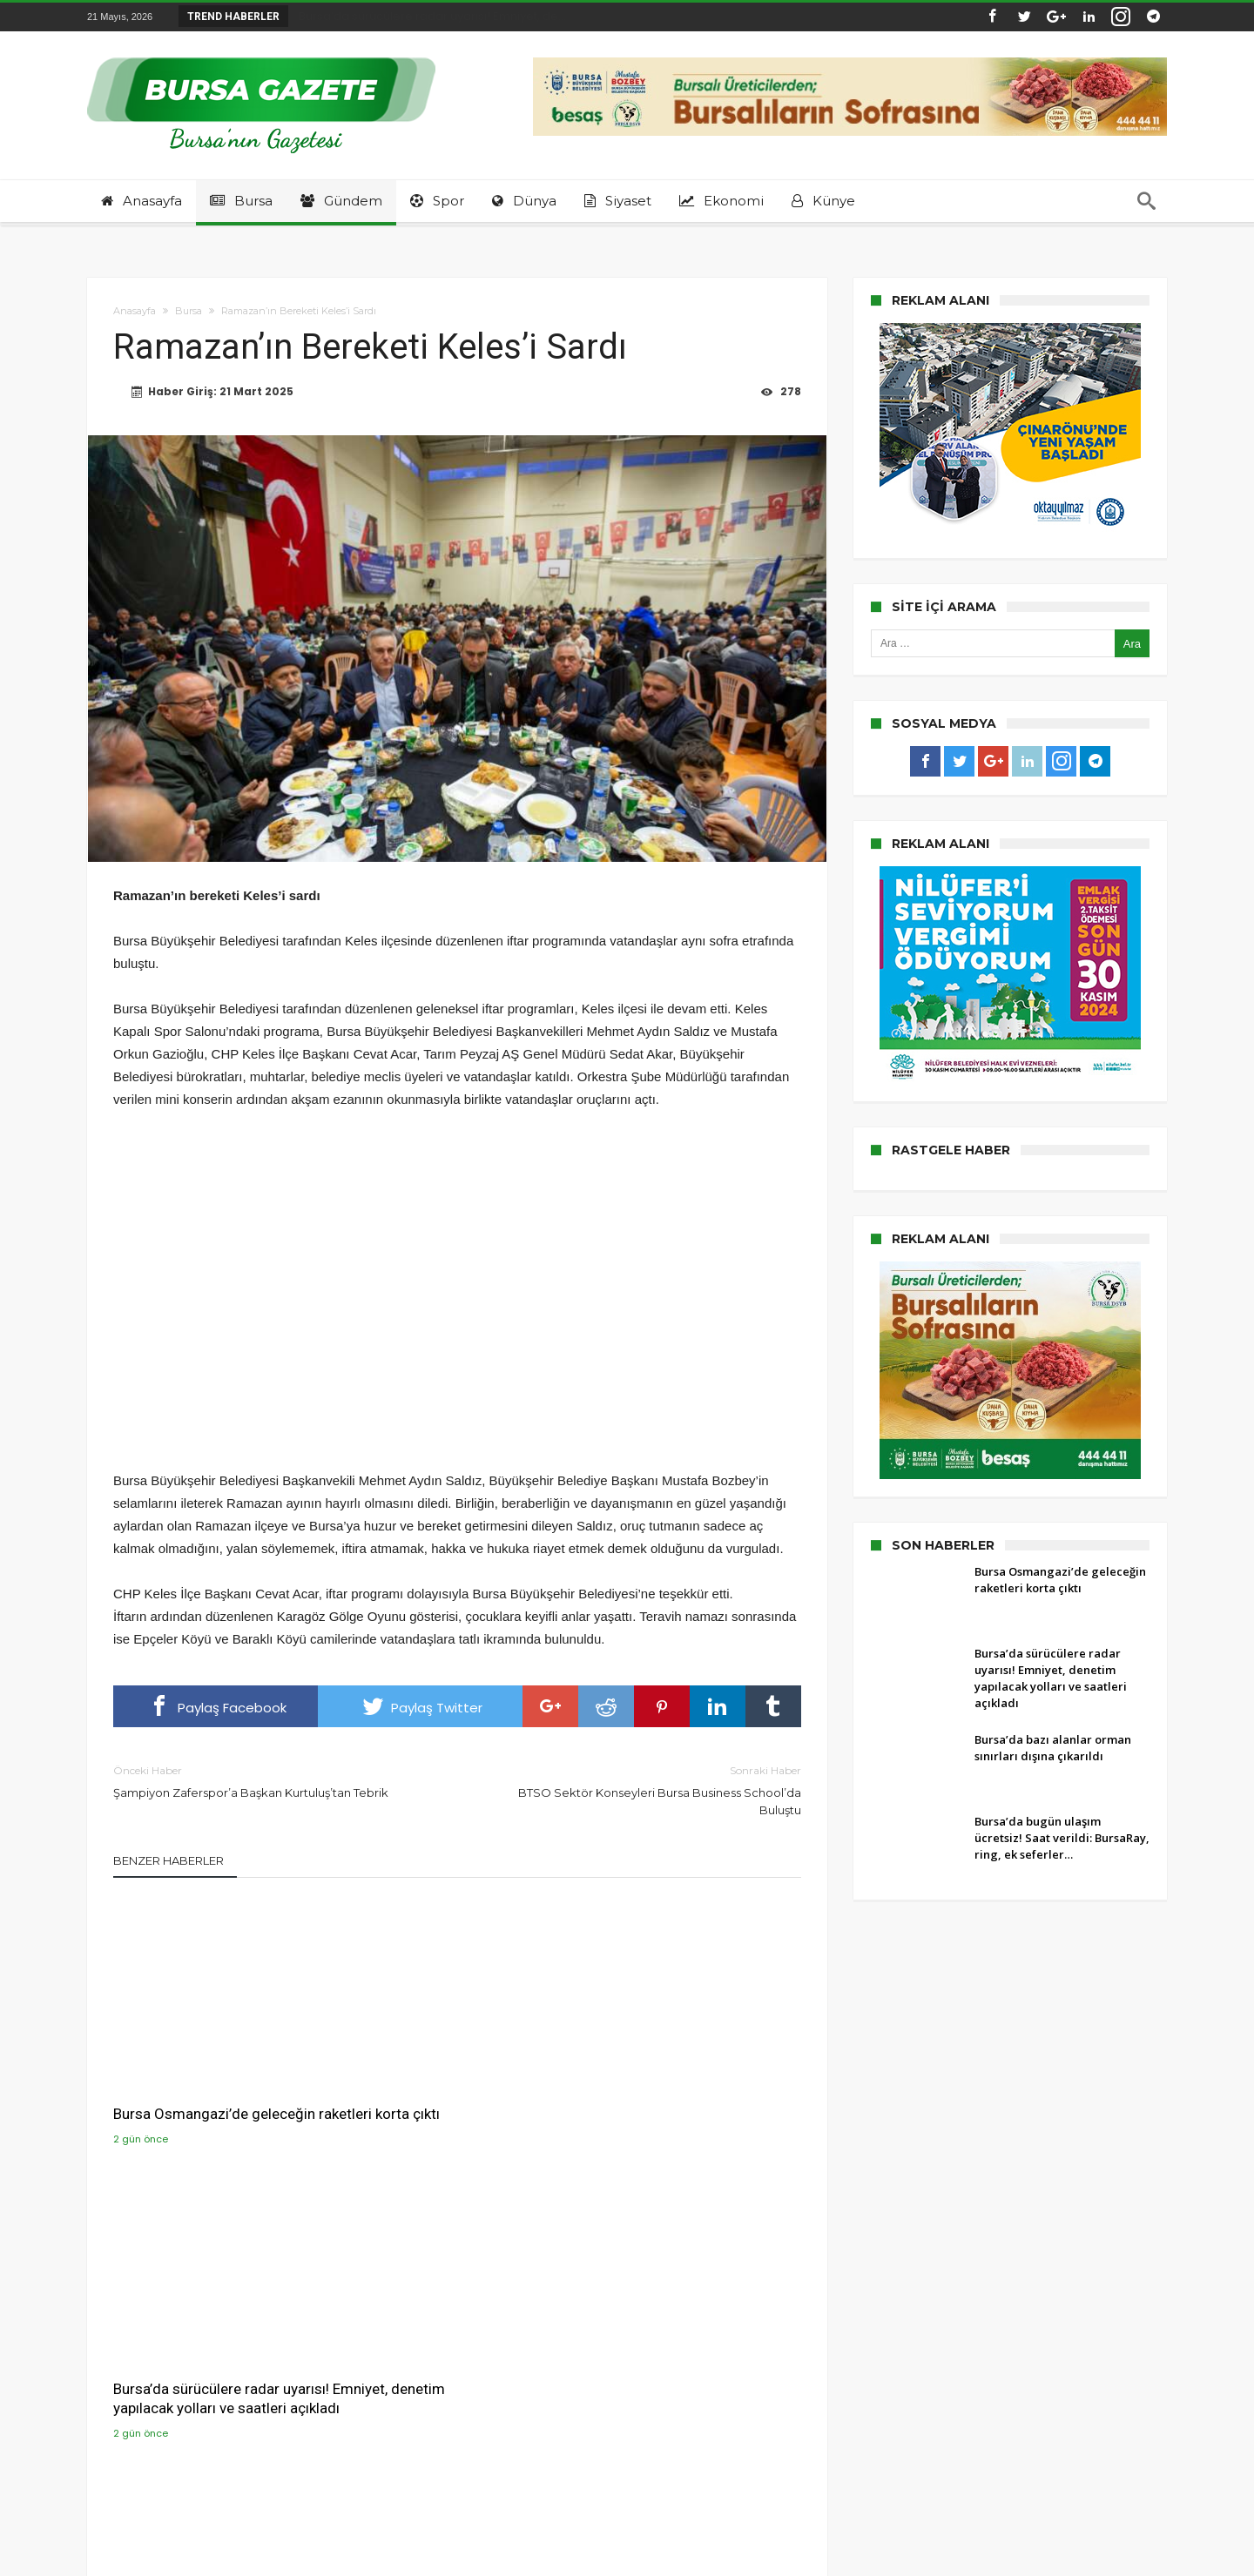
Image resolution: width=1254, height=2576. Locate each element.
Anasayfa (134, 311)
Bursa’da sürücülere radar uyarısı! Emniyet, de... (428, 16)
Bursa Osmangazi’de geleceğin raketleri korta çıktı (214, 2082)
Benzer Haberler (168, 1861)
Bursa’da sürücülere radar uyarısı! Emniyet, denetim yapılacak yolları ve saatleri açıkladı (456, 2092)
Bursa (188, 311)
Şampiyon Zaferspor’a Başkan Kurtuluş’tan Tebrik (272, 1781)
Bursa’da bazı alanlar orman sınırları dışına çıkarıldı (673, 2082)
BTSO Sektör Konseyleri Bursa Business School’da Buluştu (642, 1790)
